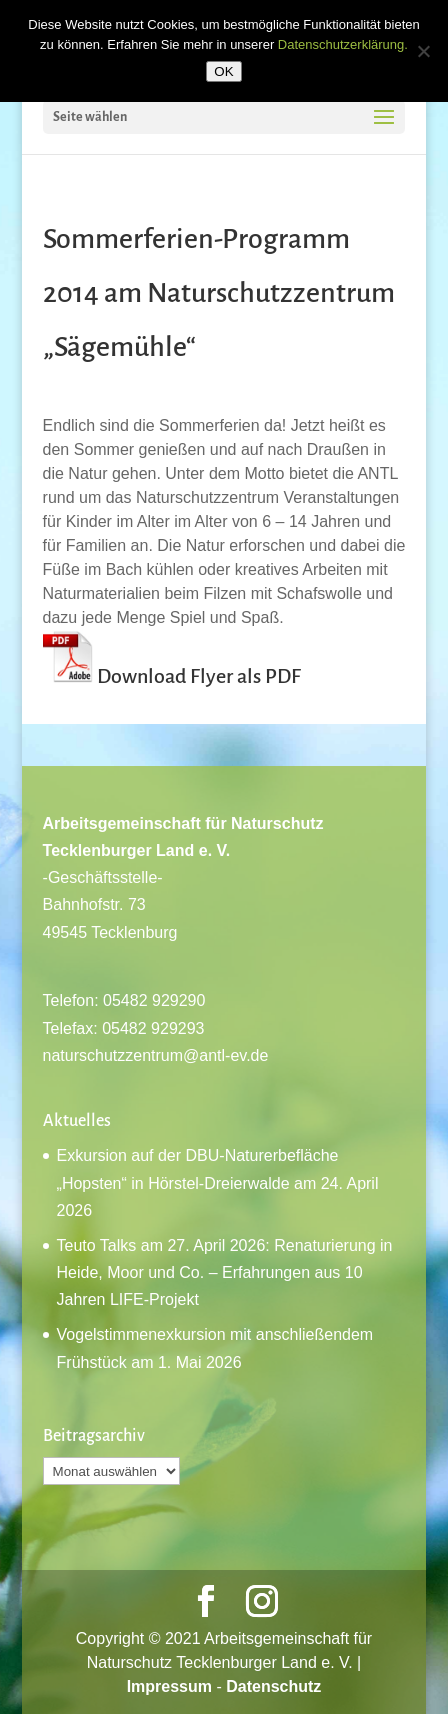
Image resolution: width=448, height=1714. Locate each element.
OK (223, 71)
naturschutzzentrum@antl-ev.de (156, 1055)
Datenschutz (273, 1686)
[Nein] (423, 51)
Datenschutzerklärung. (343, 44)
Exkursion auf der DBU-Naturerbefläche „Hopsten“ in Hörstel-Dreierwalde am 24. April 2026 (218, 1182)
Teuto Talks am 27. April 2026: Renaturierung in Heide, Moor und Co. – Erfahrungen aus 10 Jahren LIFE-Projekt (225, 1272)
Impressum (169, 1686)
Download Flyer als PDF (199, 676)
